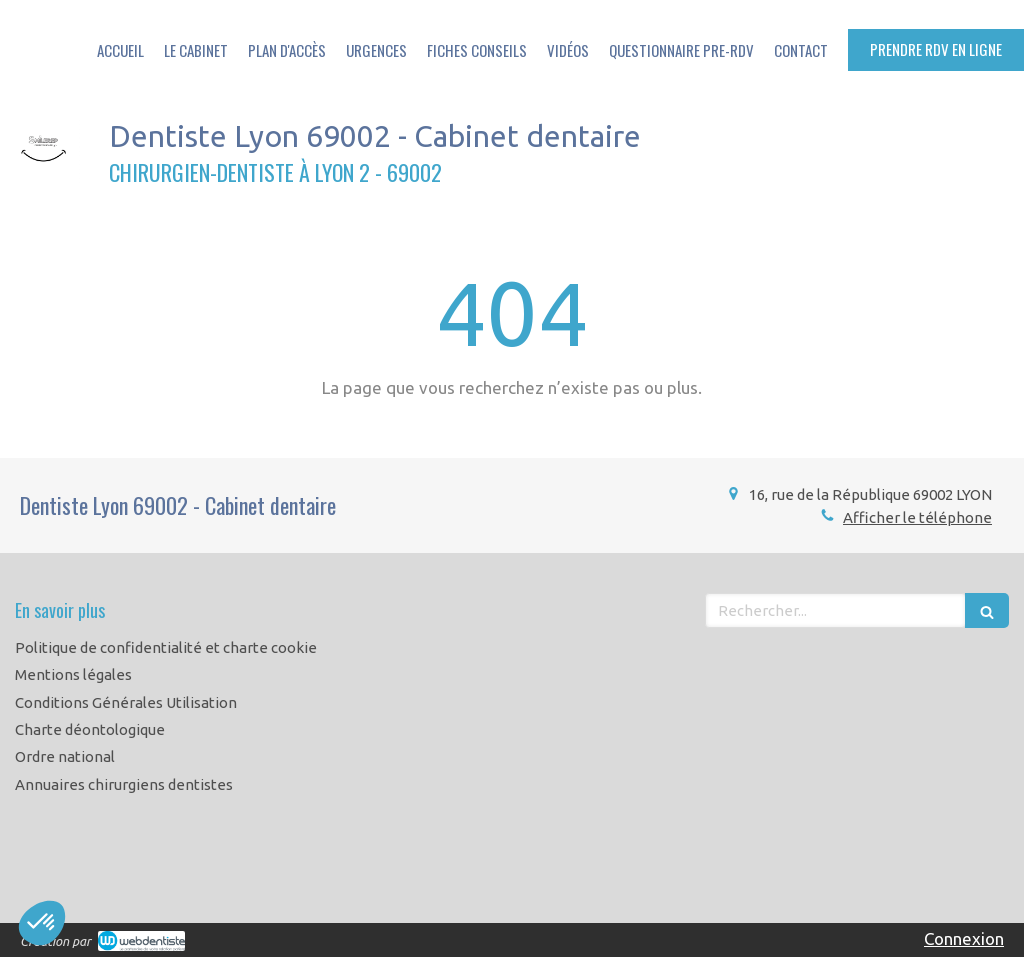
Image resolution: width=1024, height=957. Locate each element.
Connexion (964, 938)
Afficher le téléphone (917, 517)
